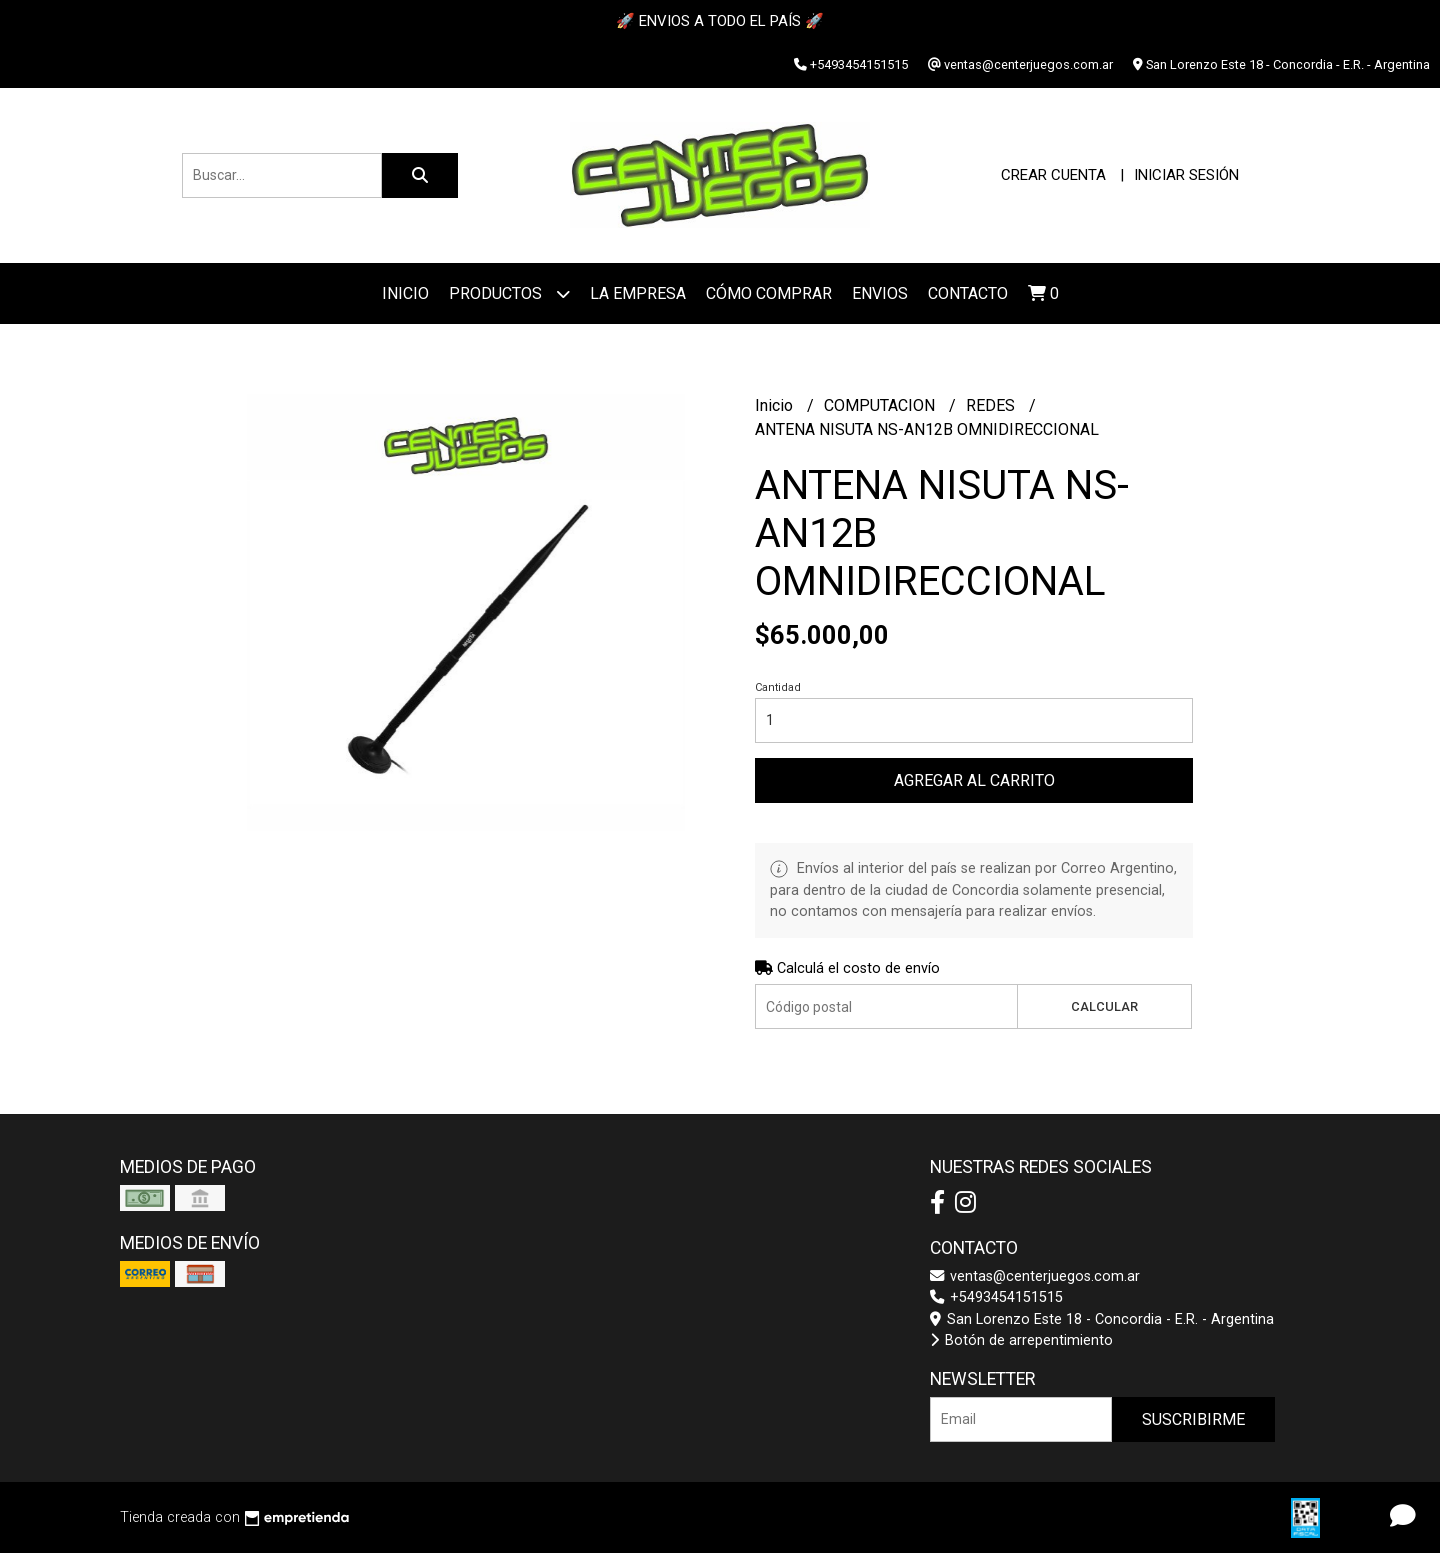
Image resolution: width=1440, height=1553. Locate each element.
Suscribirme (1193, 1419)
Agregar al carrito (974, 780)
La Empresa (638, 293)
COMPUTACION (881, 405)
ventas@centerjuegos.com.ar (1035, 1276)
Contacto (968, 293)
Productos (509, 293)
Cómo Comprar (769, 293)
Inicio (405, 293)
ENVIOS (880, 293)
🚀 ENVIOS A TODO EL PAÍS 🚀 (720, 21)
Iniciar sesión (1186, 175)
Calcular (1104, 1006)
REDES (992, 405)
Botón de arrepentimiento (1021, 1340)
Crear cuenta (1053, 175)
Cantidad (778, 687)
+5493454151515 (996, 1297)
